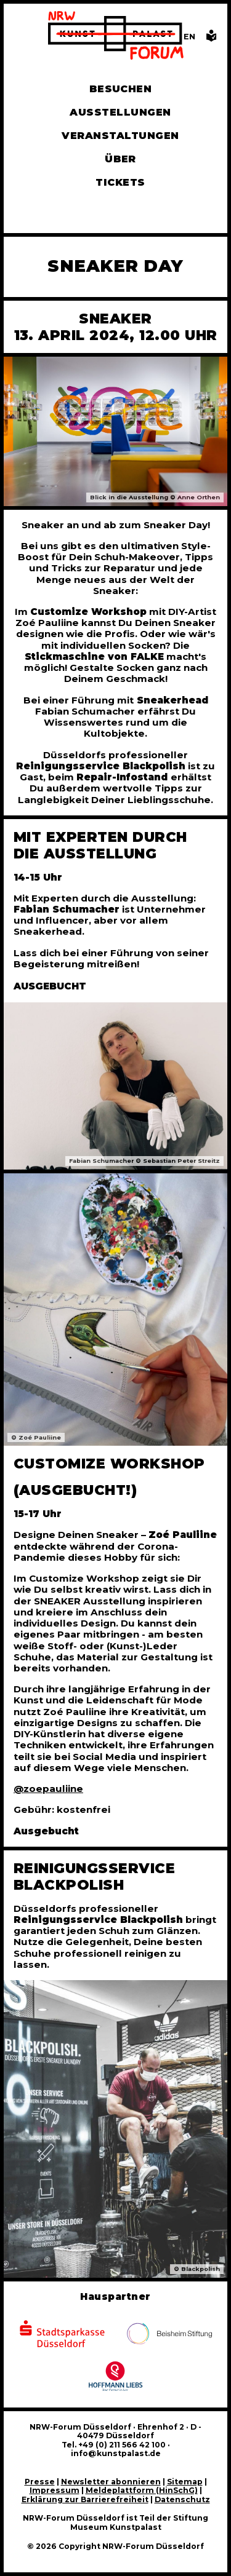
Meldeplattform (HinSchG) (142, 2490)
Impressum (54, 2490)
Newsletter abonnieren (111, 2481)
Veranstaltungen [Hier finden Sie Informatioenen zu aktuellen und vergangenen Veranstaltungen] (120, 135)
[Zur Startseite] (116, 36)
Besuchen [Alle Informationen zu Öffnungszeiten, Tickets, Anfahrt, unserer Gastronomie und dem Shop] (120, 89)
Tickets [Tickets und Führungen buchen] (120, 182)
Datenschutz (182, 2499)
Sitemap (185, 2481)
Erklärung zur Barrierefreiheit (85, 2499)
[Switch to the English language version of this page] (189, 36)
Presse (40, 2481)
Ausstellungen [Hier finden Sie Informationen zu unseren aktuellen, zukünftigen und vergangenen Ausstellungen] (120, 112)
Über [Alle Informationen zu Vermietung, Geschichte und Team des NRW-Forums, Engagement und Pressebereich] (120, 159)
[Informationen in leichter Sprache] (211, 39)
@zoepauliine (48, 1788)
